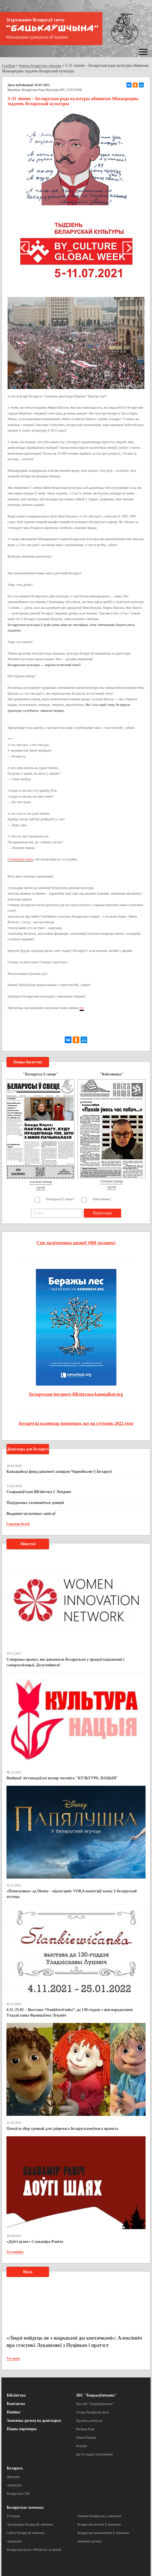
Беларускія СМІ (18, 2494)
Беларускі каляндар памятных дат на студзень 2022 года (76, 1423)
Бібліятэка (16, 2395)
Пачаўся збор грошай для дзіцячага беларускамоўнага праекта (62, 2128)
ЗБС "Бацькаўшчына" (96, 2395)
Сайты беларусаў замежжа (26, 2533)
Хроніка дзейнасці (89, 2421)
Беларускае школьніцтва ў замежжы (103, 2533)
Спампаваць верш (20, 859)
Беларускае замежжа (25, 2507)
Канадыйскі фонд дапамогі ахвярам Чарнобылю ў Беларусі (59, 1471)
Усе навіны (14, 2252)
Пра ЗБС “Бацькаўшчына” (95, 2404)
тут (82, 1008)
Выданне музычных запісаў (31, 1514)
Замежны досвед (89, 2541)
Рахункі (81, 2446)
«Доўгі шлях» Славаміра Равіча (34, 2241)
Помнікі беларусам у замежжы (99, 2516)
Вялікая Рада (85, 2429)
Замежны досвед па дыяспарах (34, 2420)
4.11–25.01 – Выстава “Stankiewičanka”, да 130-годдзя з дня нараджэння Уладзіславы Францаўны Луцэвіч (69, 2012)
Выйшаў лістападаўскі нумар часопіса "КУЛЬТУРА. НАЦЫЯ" (62, 1778)
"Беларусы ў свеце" (60, 1199)
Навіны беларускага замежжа (40, 66)
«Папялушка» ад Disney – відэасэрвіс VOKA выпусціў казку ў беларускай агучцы (71, 1894)
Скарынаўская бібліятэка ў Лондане (38, 1492)
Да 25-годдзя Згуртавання (94, 2454)
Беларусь (15, 2468)
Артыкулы (14, 2485)
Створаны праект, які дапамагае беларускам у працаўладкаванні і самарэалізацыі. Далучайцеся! (65, 1662)
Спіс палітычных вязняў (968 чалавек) (75, 1242)
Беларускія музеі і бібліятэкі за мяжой (34, 2550)
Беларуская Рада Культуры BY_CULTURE (52, 90)
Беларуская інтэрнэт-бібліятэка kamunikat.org (76, 1394)
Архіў (40, 1187)
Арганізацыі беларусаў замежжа (30, 2524)
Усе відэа (13, 2358)
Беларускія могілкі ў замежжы (99, 2524)
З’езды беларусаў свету (92, 2412)
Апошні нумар (40, 1181)
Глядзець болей (18, 1524)
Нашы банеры (86, 2437)
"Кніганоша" (101, 1199)
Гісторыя (13, 2516)
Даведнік (13, 2477)
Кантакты (16, 2404)
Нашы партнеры (22, 2429)
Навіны (13, 2412)
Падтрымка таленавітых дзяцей (35, 1503)
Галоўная (8, 66)
